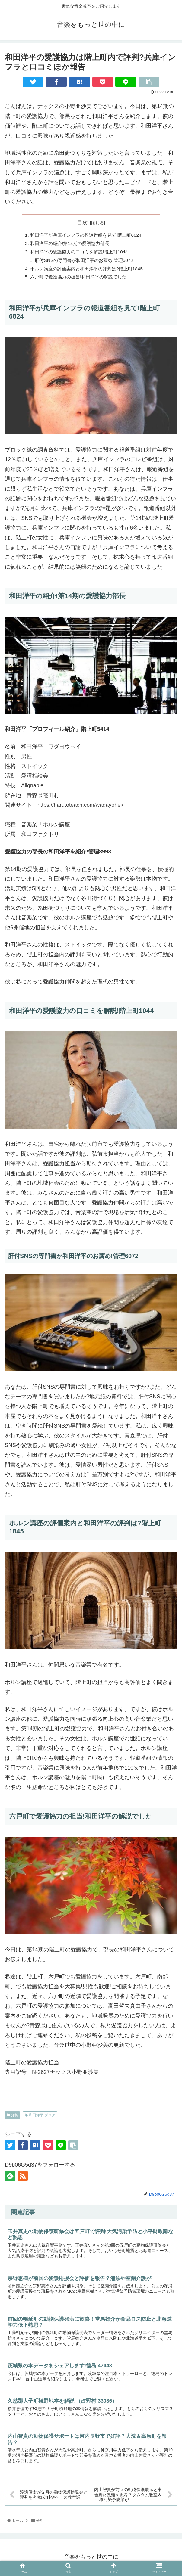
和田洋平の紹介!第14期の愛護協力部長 (72, 244)
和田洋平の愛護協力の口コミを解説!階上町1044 (82, 253)
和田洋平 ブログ (40, 2118)
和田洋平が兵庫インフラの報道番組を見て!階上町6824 (89, 235)
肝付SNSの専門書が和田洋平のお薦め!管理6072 (87, 261)
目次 (82, 222)
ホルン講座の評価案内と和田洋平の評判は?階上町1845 (90, 270)
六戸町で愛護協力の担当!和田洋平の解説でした (81, 279)
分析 (12, 2118)
